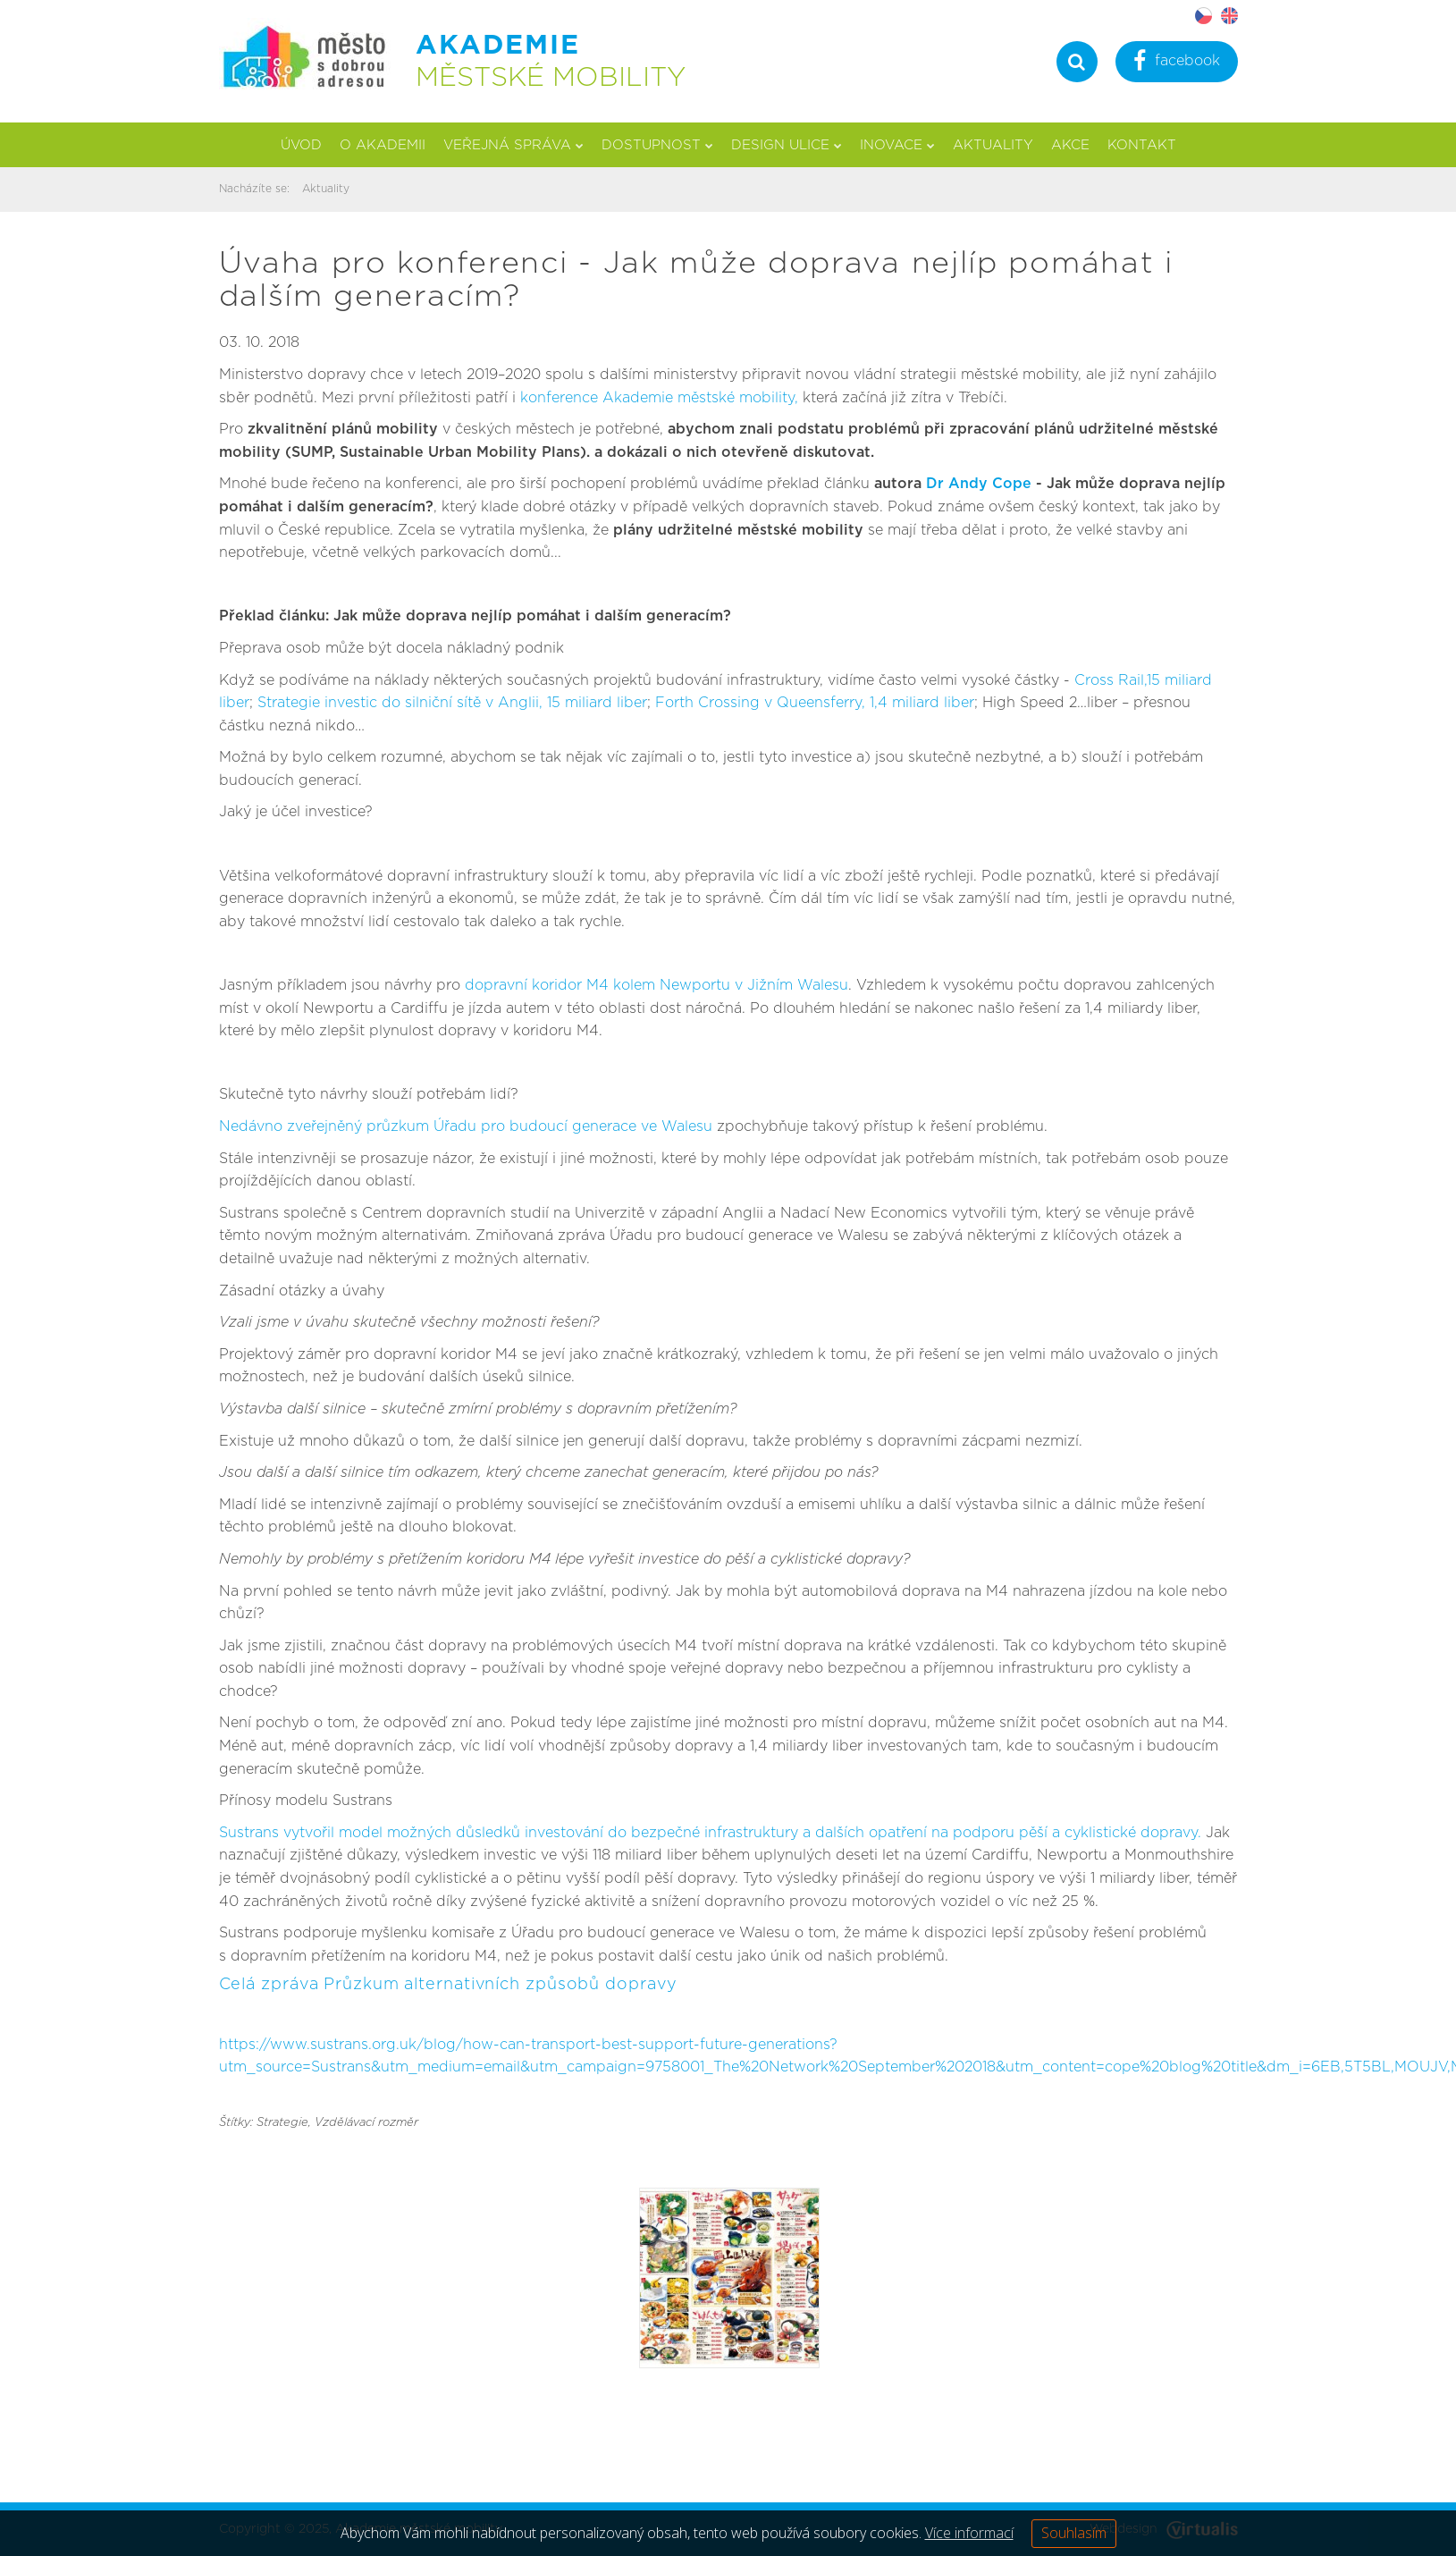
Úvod (301, 145)
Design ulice (786, 145)
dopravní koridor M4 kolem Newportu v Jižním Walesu (656, 985)
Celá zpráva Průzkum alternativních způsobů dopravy (448, 1985)
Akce (1070, 145)
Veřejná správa (513, 145)
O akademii (382, 145)
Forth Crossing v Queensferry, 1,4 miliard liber (814, 703)
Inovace (897, 145)
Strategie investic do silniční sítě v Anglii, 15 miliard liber (452, 703)
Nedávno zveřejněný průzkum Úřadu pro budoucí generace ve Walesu (465, 1126)
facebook (1176, 63)
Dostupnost (657, 145)
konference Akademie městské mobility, (659, 398)
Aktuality (993, 145)
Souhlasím (1074, 2533)
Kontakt (1141, 145)
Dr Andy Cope (978, 484)
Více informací (969, 2533)
